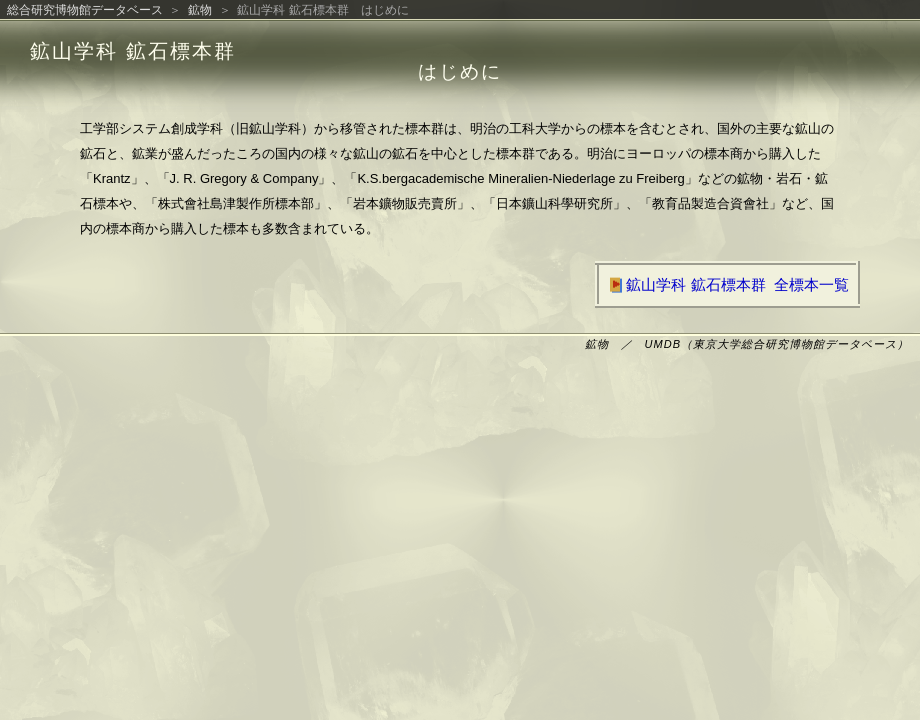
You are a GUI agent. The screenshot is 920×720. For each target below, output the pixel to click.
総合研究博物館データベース (85, 10)
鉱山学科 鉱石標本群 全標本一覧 (727, 284)
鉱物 (200, 10)
